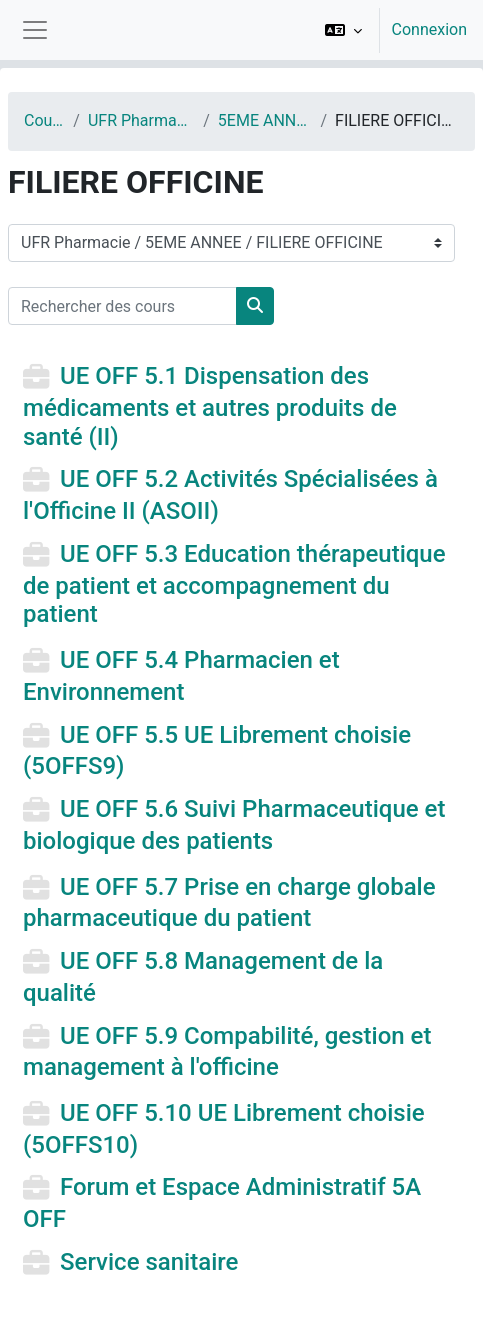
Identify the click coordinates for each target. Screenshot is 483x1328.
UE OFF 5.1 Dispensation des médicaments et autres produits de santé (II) (210, 406)
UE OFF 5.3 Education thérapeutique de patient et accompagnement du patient (234, 584)
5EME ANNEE (265, 120)
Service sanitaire (149, 1262)
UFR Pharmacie (141, 120)
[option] (389, 30)
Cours (44, 120)
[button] (343, 30)
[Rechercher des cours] (122, 306)
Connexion (429, 29)
